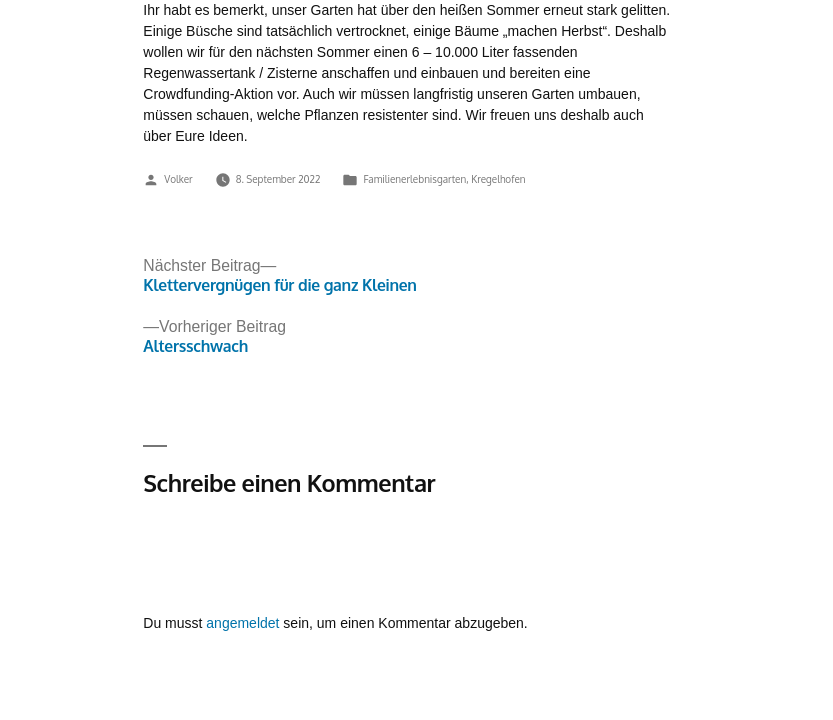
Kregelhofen (498, 179)
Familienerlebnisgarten (414, 179)
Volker (178, 179)
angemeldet (242, 623)
